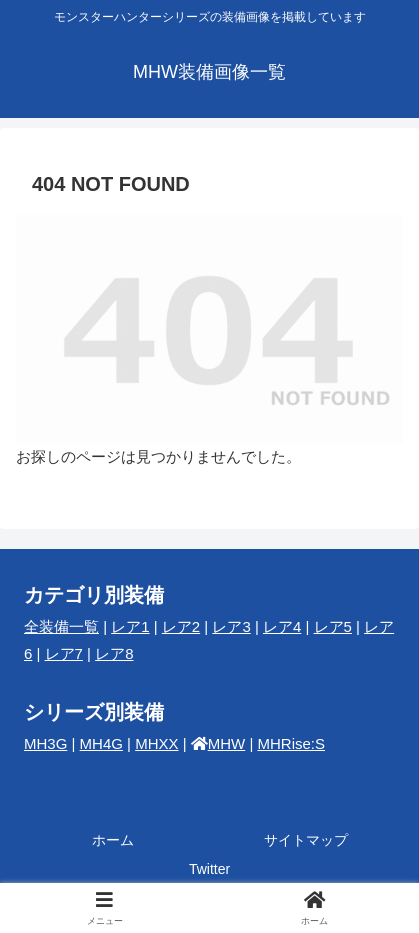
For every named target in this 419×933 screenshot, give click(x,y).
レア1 (130, 626)
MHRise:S (291, 743)
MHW (227, 743)
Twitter (209, 869)
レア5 (333, 626)
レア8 (114, 653)
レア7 (64, 653)
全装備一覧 (61, 626)
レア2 (181, 626)
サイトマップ (306, 840)
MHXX (156, 743)
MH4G (101, 743)
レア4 (282, 626)
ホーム (113, 840)
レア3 (231, 626)
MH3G (45, 743)
